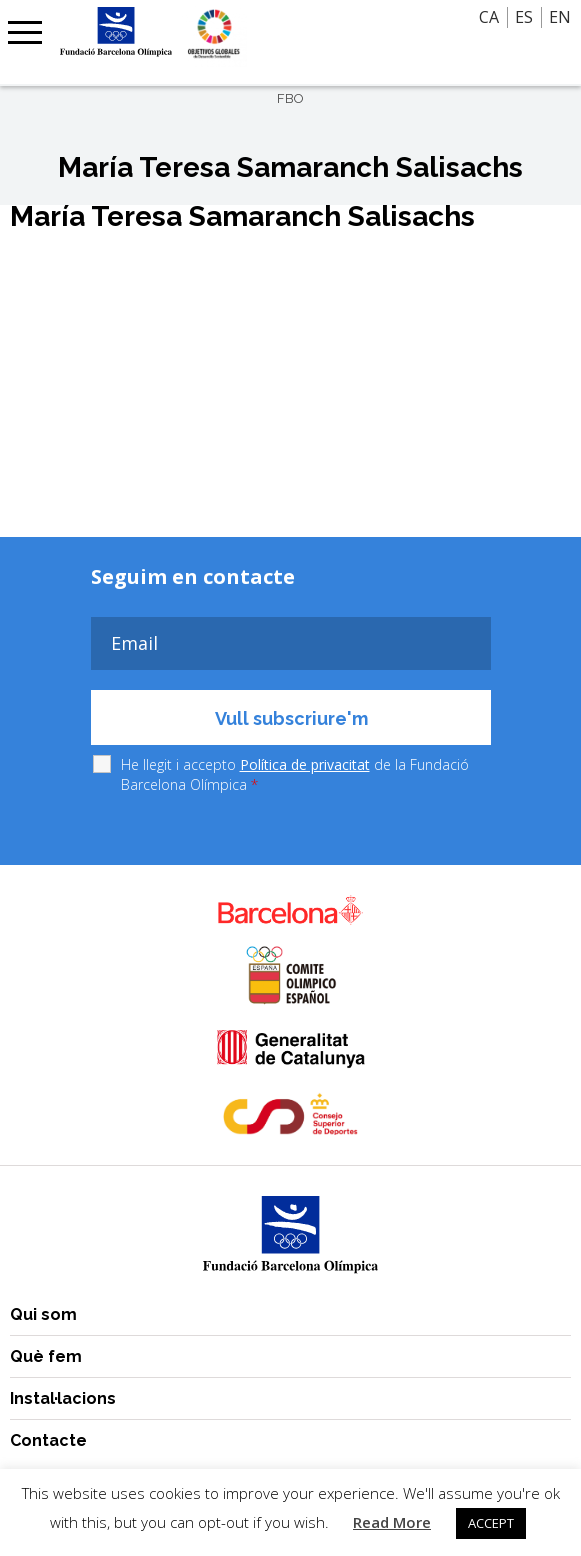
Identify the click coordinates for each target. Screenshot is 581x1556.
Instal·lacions (63, 1398)
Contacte (48, 1440)
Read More (392, 1522)
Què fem (46, 1356)
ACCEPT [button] (491, 1523)
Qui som (43, 1314)
